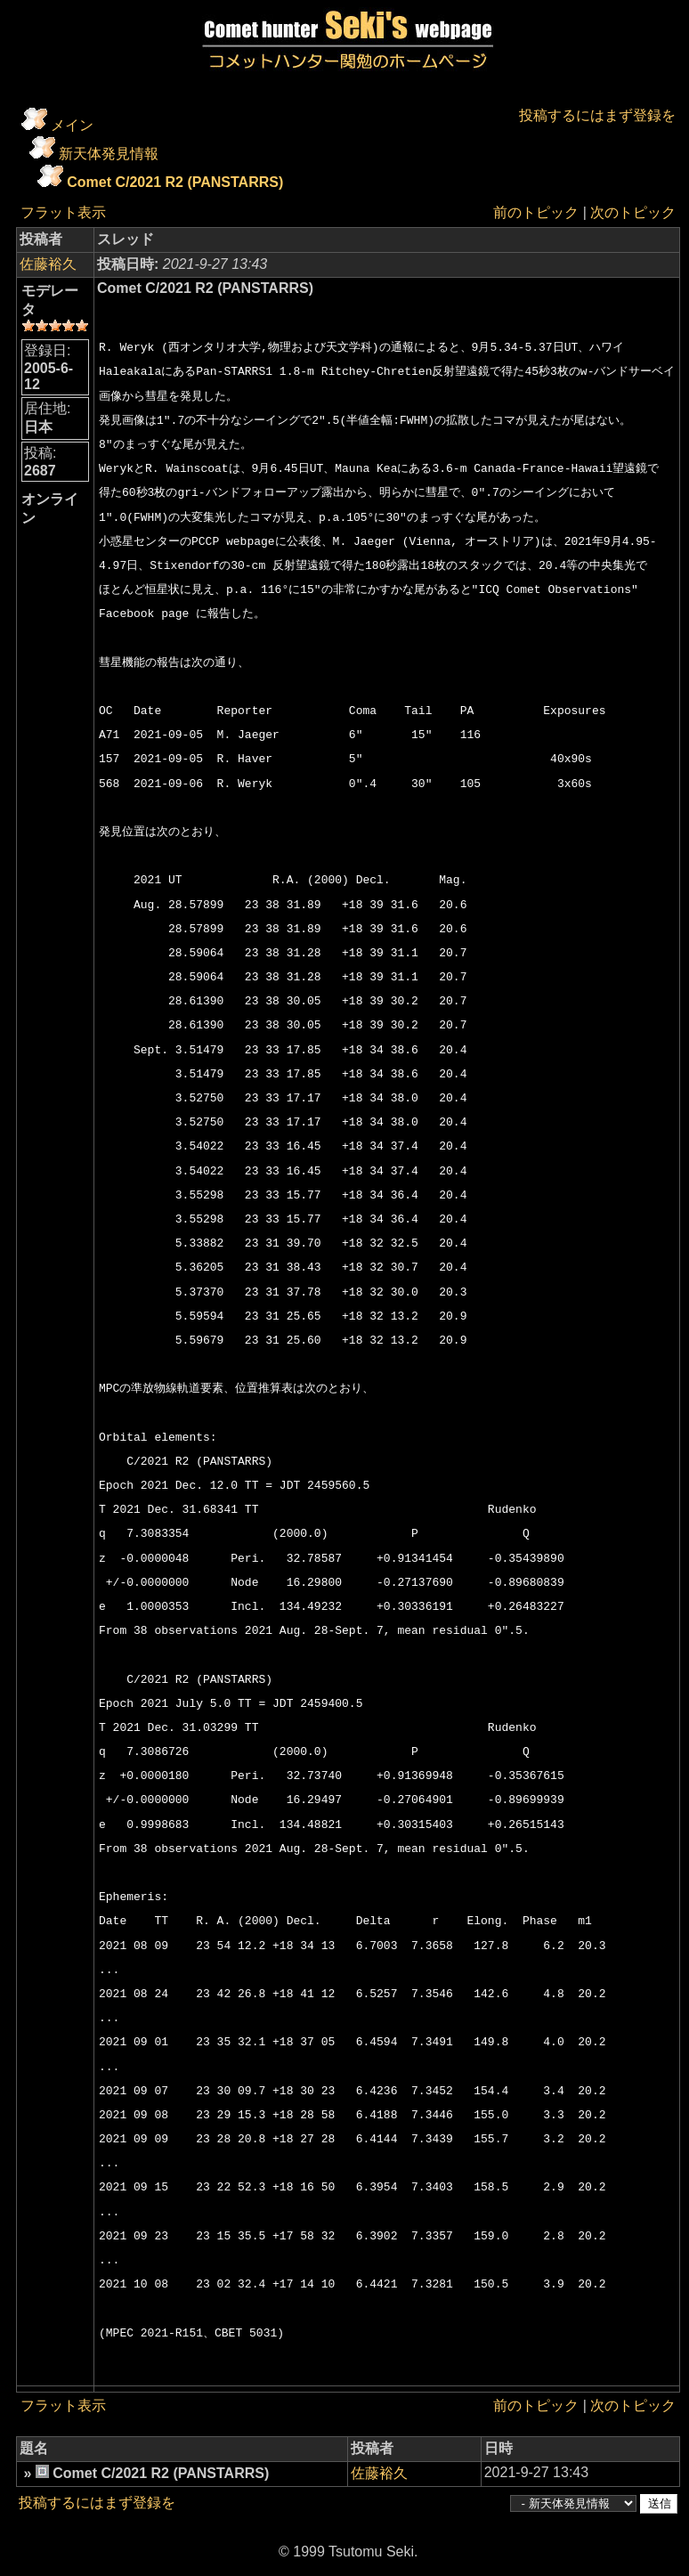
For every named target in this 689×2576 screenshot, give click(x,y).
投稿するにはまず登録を (597, 115)
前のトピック (536, 212)
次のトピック (633, 212)
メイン (72, 125)
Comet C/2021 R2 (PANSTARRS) (175, 182)
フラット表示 (63, 212)
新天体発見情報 (108, 153)
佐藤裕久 (48, 264)
